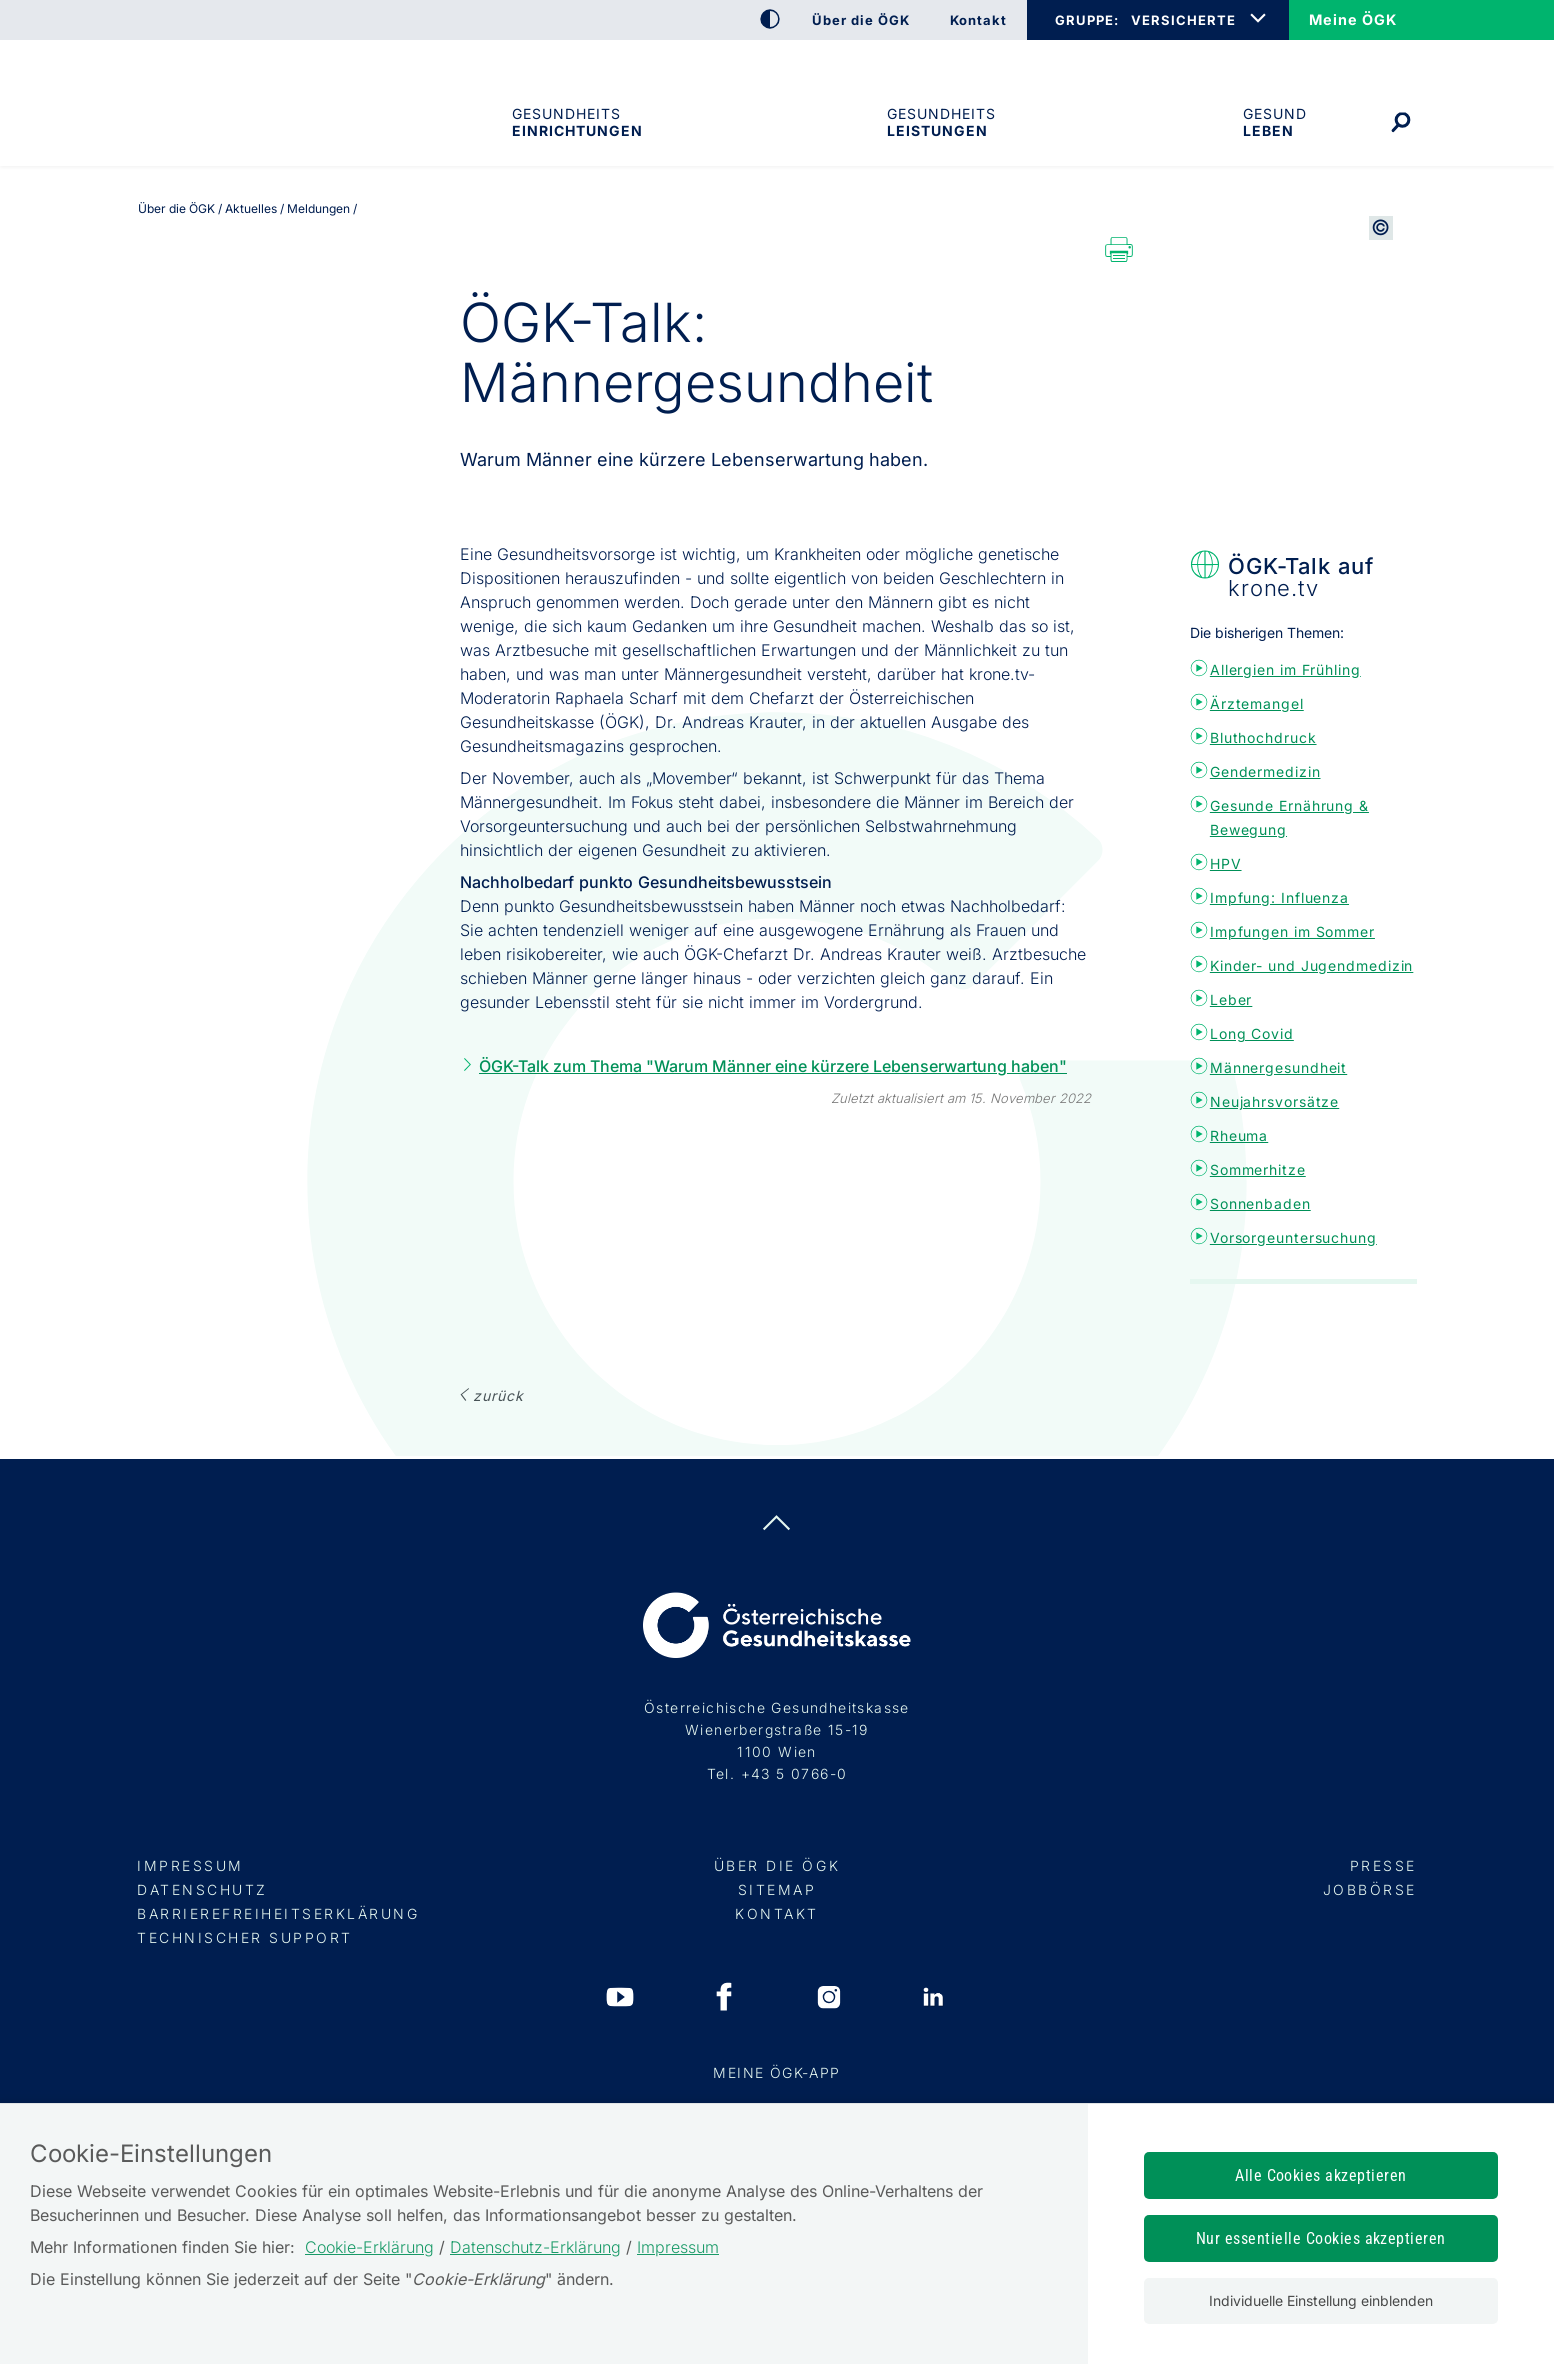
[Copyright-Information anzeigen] (1381, 429)
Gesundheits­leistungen (941, 122)
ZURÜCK (498, 1395)
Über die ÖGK (176, 208)
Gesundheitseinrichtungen (576, 122)
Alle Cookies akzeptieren (1321, 2175)
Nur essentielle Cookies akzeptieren (1321, 2238)
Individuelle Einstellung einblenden (1321, 2300)
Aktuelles (251, 208)
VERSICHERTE (1183, 20)
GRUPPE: (1086, 20)
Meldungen (318, 208)
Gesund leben (1275, 122)
